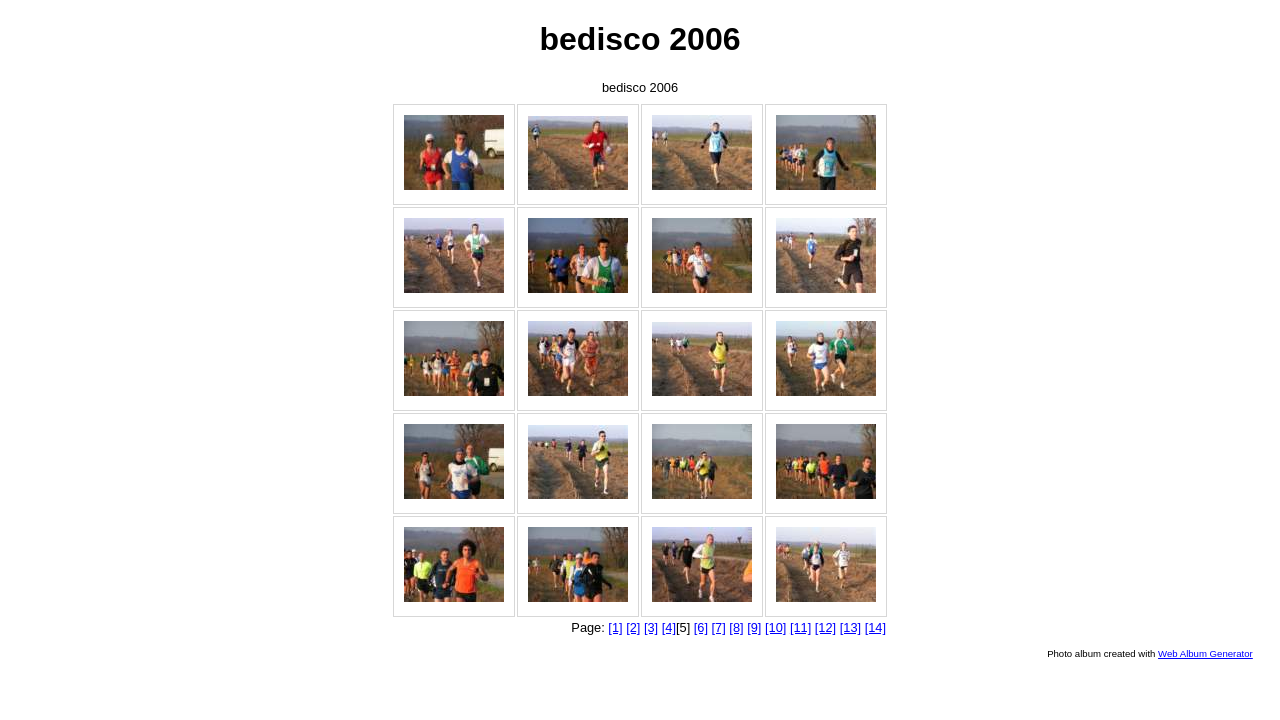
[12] (825, 627)
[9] (754, 627)
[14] (875, 627)
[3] (651, 627)
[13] (850, 627)
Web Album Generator (1205, 653)
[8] (736, 627)
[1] (615, 627)
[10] (775, 627)
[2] (633, 627)
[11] (800, 627)
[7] (719, 627)
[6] (701, 627)
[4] (669, 627)
